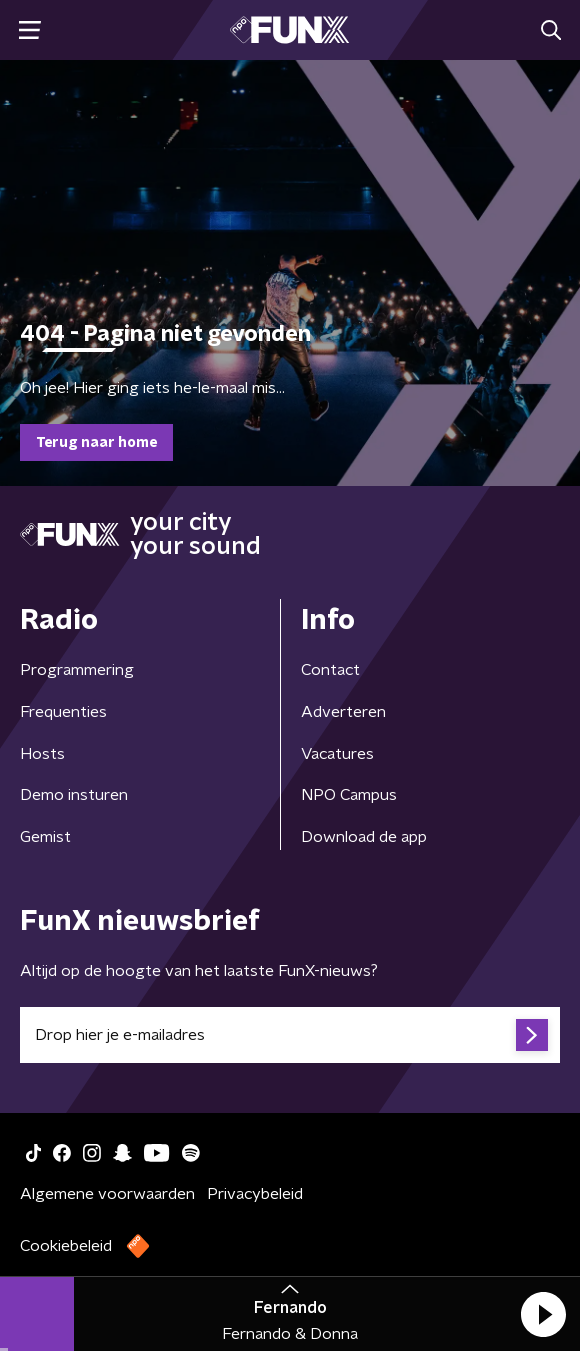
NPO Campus (349, 795)
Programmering (77, 670)
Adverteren (343, 712)
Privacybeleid (255, 1194)
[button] (543, 1314)
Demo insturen (74, 795)
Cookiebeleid (66, 1246)
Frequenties (63, 712)
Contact (330, 670)
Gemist (45, 837)
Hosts (42, 754)
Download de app (364, 837)
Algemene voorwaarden (107, 1194)
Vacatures (337, 754)
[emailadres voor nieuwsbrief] (290, 1035)
